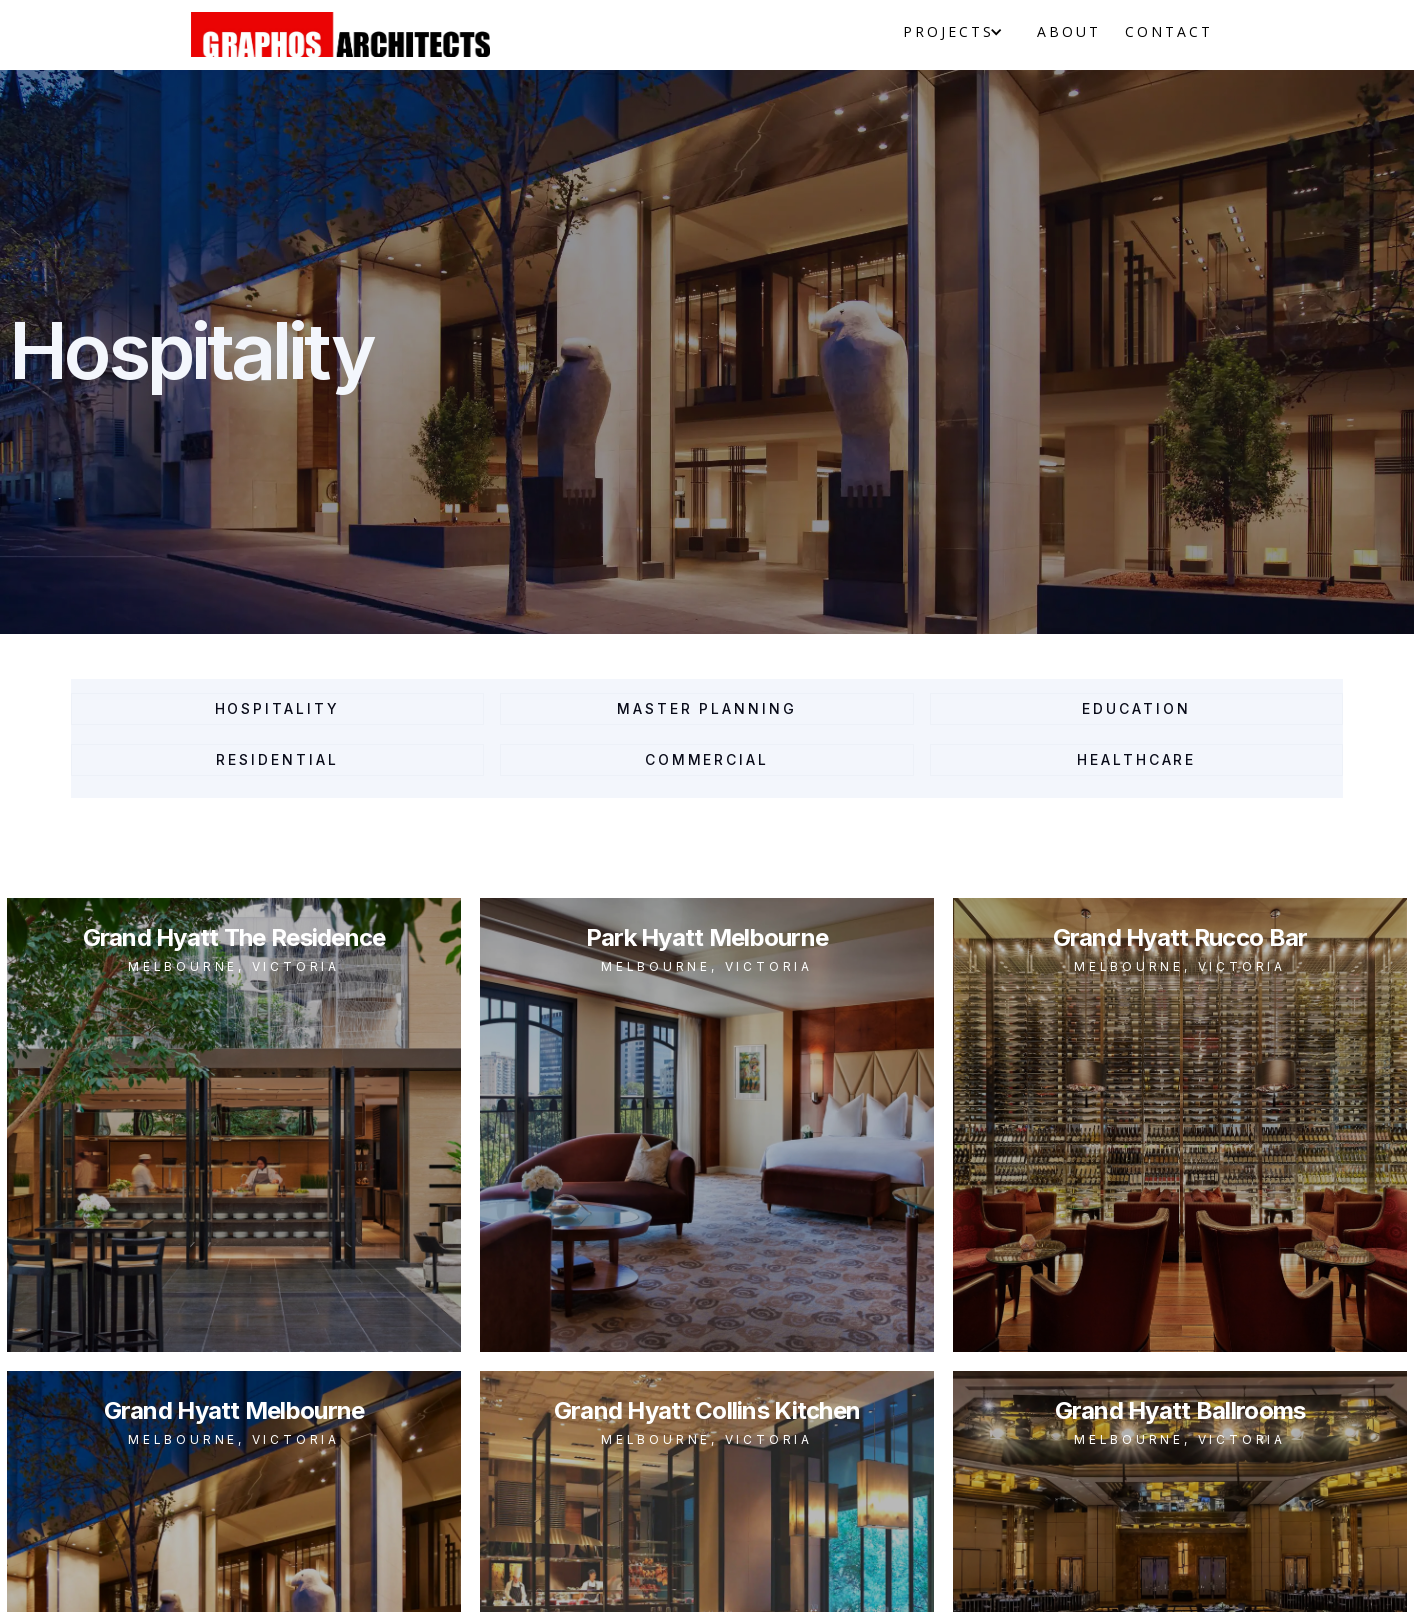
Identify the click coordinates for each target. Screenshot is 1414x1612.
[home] (340, 34)
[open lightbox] (234, 1125)
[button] (947, 32)
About (1069, 31)
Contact (1169, 31)
